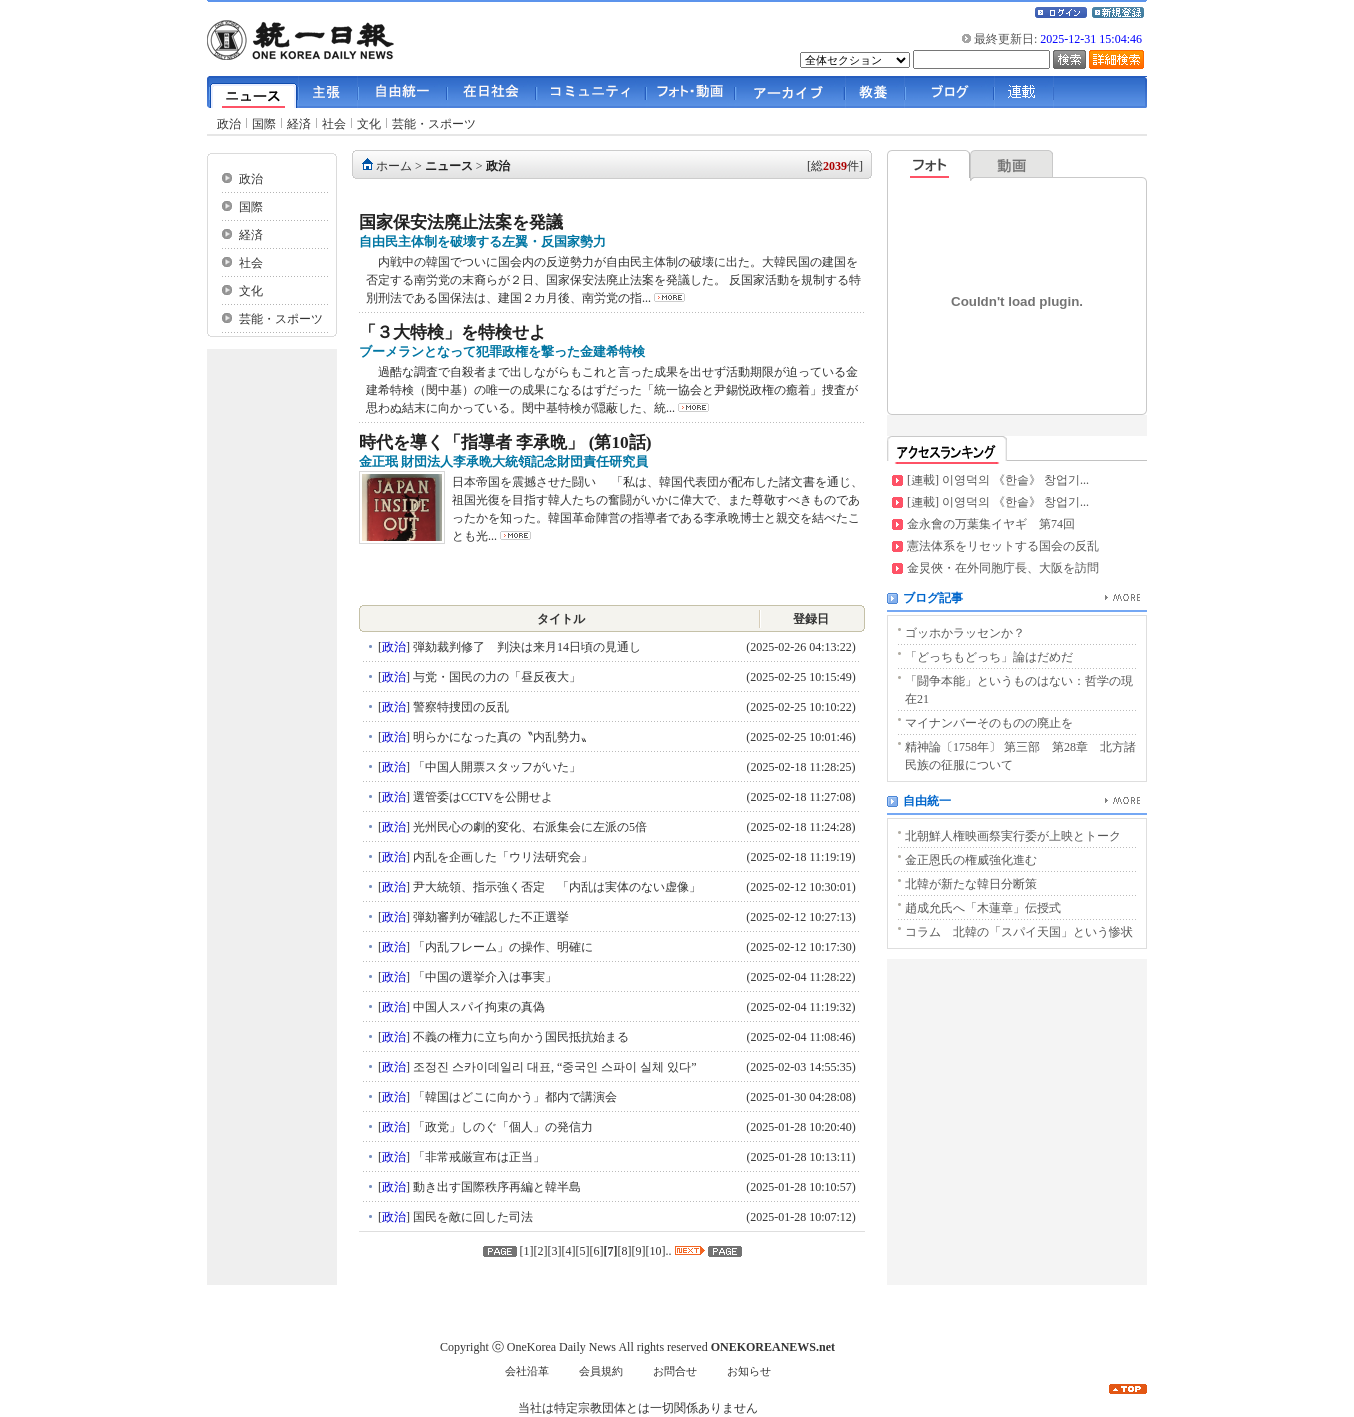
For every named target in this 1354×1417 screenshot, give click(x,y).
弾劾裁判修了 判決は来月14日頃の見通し (525, 647)
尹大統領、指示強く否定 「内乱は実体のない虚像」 (561, 887)
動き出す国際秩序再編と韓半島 (495, 1187)
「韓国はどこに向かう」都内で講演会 (513, 1097)
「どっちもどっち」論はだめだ (989, 657)
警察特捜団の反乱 (459, 707)
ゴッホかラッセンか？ (965, 633)
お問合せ (675, 1371)
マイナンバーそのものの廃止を (989, 723)
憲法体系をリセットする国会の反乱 (1003, 546)
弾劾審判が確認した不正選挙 (489, 917)
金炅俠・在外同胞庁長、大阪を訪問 (1003, 568)
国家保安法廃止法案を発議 (461, 222)
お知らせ (749, 1371)
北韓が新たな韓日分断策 (971, 884)
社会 (334, 124)
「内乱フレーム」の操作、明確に (501, 947)
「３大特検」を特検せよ (452, 332)
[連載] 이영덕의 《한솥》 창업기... (998, 480)
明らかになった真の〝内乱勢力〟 (501, 737)
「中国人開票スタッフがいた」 (495, 767)
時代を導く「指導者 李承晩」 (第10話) (505, 442)
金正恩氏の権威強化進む (971, 860)
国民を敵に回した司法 (471, 1217)
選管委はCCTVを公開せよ (481, 797)
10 (656, 1251)
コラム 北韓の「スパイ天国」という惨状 (1019, 932)
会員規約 (601, 1371)
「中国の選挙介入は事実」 (483, 977)
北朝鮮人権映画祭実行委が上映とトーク (1013, 836)
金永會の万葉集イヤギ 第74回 (991, 524)
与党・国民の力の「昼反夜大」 (495, 677)
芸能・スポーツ (434, 124)
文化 (369, 124)
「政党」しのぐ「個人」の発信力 (501, 1127)
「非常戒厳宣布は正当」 (477, 1157)
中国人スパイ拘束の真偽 (477, 1007)
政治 (229, 124)
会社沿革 (527, 1371)
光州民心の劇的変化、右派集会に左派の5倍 (528, 827)
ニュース (449, 166)
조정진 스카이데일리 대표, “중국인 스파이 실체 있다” (553, 1067)
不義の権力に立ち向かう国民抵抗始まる (519, 1037)
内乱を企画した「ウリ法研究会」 (501, 857)
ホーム (394, 166)
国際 (264, 124)
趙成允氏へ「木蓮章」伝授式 (983, 908)
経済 (299, 124)
